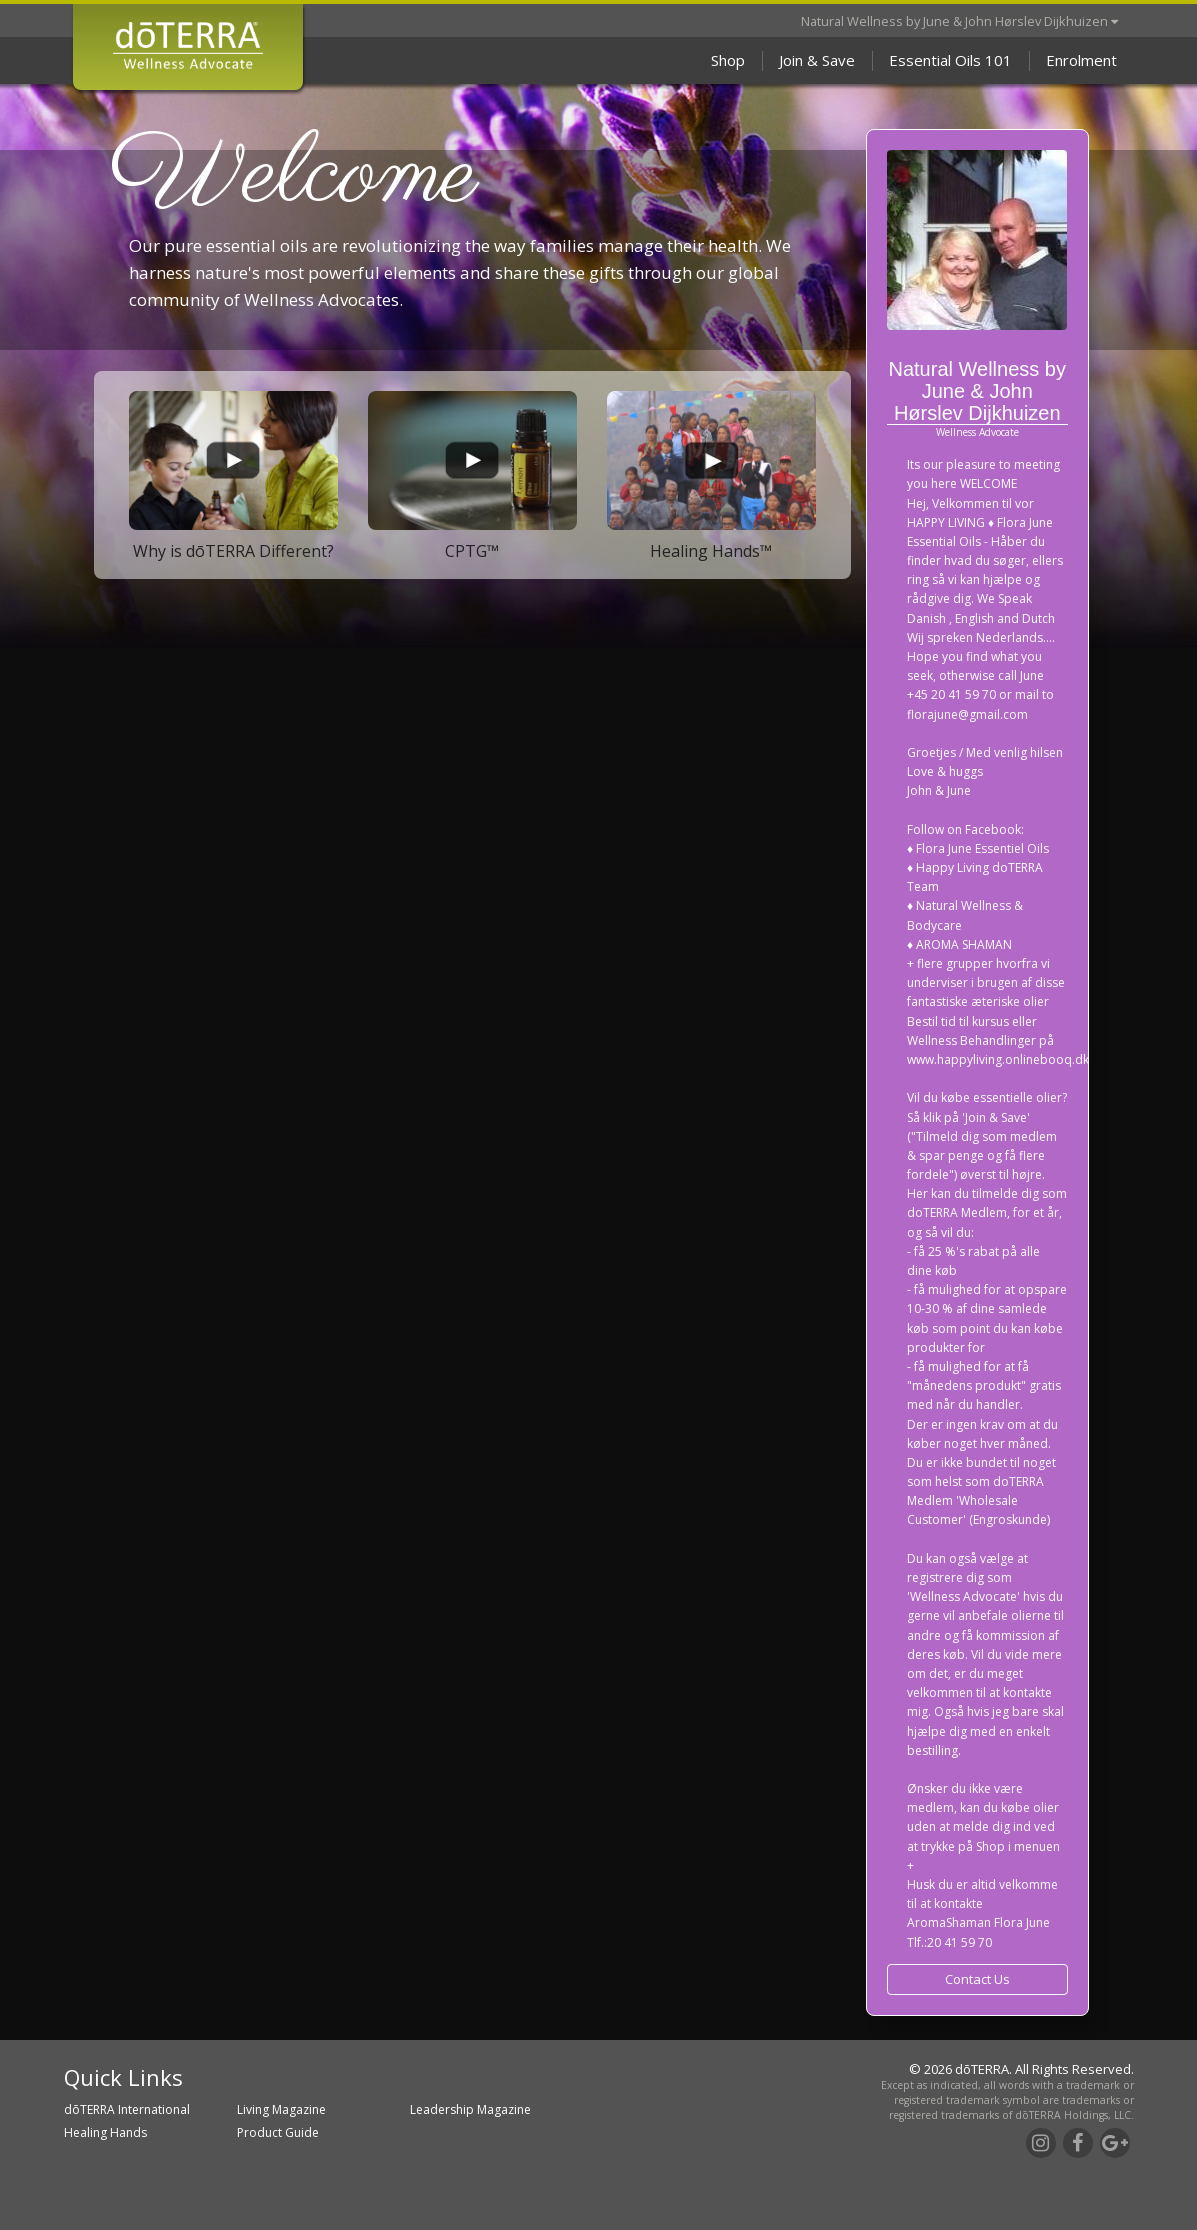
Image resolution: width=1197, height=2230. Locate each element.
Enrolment (1081, 60)
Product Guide (278, 2132)
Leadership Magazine (470, 2109)
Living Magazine (281, 2109)
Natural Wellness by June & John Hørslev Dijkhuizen (959, 21)
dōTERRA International (127, 2109)
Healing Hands (105, 2132)
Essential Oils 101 (950, 60)
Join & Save (817, 60)
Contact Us (977, 1979)
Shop (728, 60)
